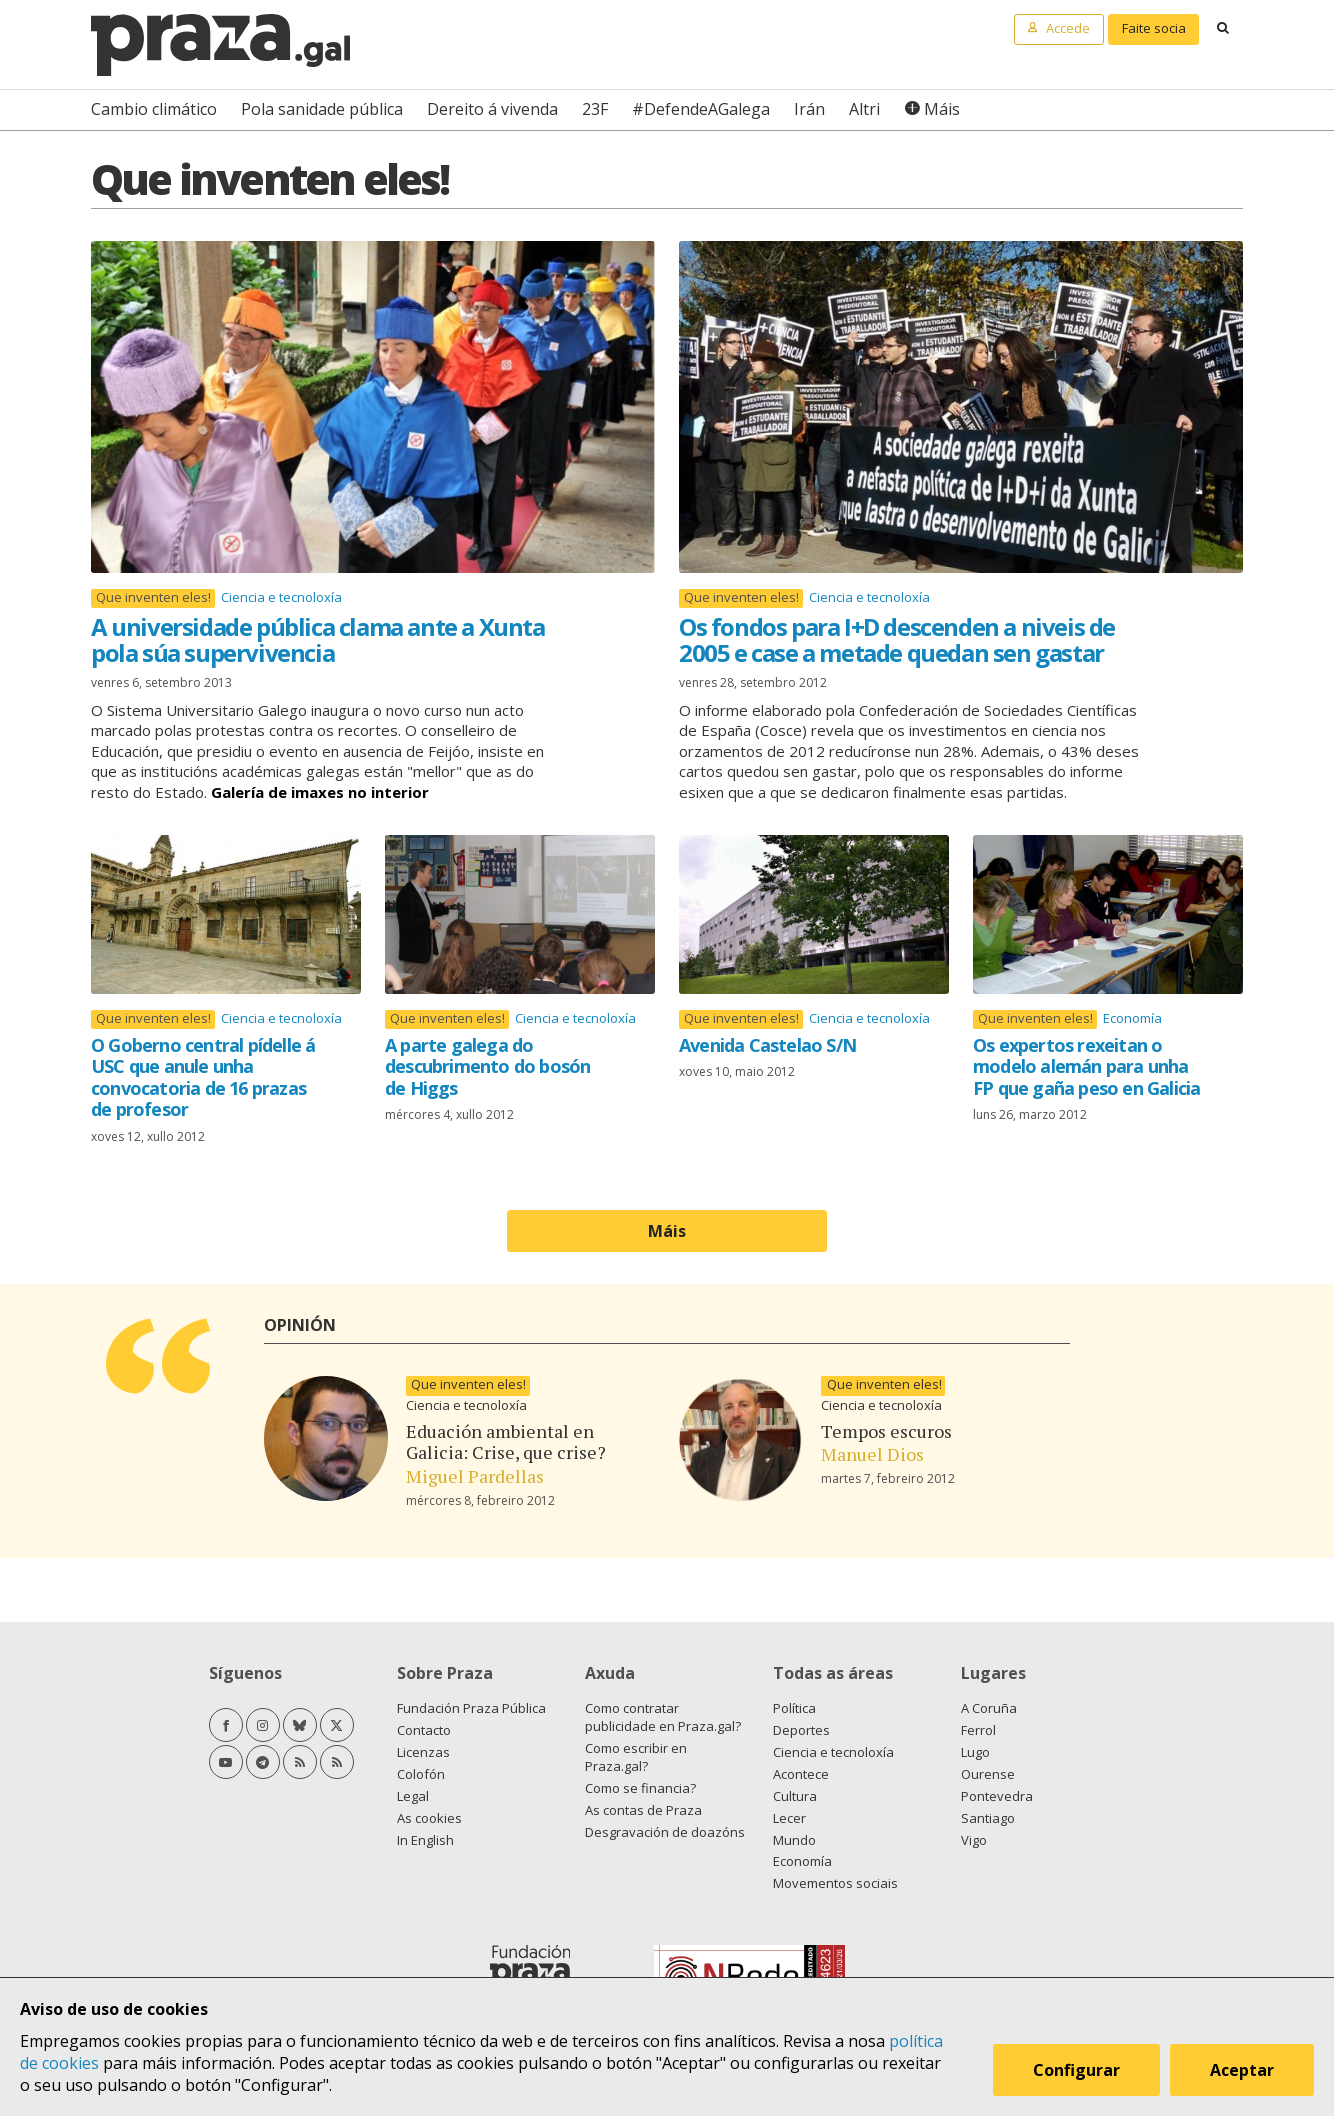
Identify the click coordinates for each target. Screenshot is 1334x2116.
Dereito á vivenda (492, 109)
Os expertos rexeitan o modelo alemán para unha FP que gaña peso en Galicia (1086, 1066)
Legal (413, 1796)
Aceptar (1242, 2070)
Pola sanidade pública (322, 109)
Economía (1132, 1018)
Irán (809, 109)
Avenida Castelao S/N (767, 1045)
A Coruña (989, 1708)
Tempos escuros (886, 1431)
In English (425, 1840)
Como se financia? (640, 1788)
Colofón (421, 1774)
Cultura (795, 1796)
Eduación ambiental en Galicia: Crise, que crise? (506, 1442)
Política (794, 1708)
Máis (942, 109)
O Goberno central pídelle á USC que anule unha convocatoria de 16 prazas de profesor (203, 1077)
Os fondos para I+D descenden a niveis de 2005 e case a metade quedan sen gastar (897, 639)
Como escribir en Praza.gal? (636, 1757)
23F (595, 109)
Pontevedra (997, 1796)
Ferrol (978, 1730)
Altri (864, 109)
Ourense (988, 1774)
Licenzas (423, 1752)
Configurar (1076, 2070)
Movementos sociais (835, 1883)
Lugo (975, 1752)
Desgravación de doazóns (665, 1832)
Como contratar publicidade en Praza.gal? (663, 1717)
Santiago (988, 1818)
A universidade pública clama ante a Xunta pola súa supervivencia (318, 639)
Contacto (424, 1730)
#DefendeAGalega (701, 109)
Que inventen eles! (153, 597)
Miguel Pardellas (475, 1476)
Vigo (974, 1840)
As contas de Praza (643, 1810)
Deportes (801, 1730)
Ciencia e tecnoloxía (281, 597)
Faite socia (1154, 28)
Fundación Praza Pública (471, 1708)
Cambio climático (154, 109)
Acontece (801, 1774)
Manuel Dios (872, 1454)
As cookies (429, 1818)
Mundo (794, 1840)
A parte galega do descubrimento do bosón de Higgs (487, 1066)
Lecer (789, 1818)
